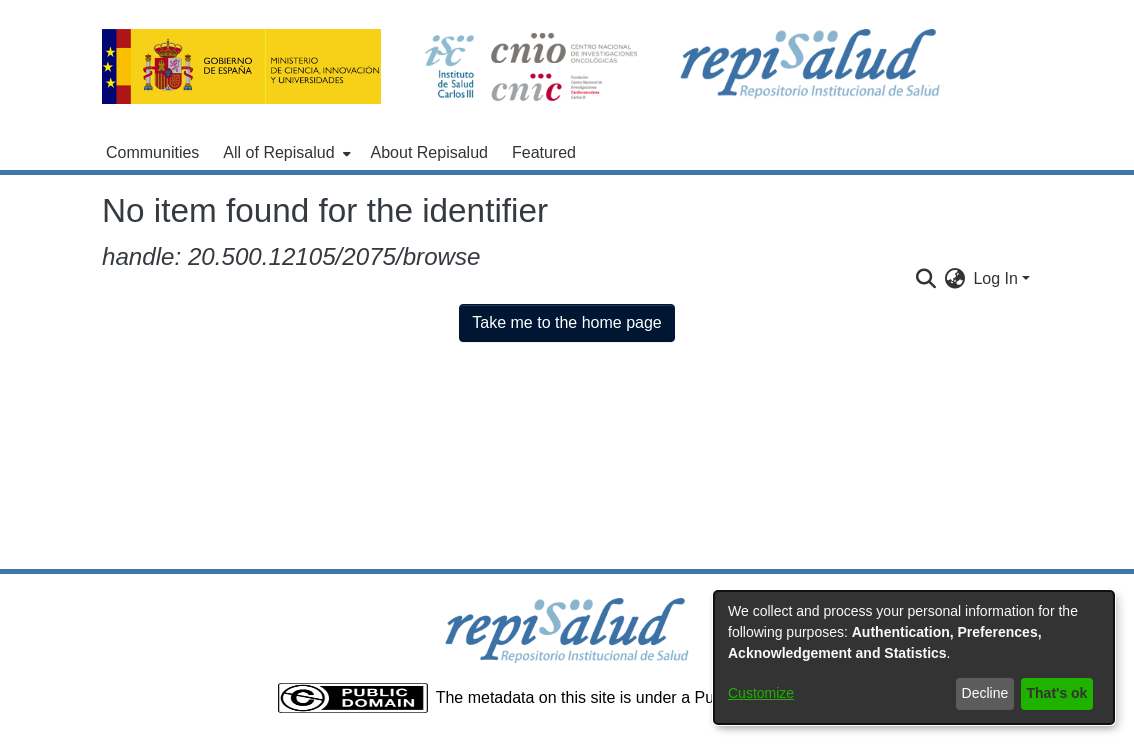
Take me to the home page (566, 322)
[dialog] (914, 657)
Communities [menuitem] (152, 152)
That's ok (1057, 693)
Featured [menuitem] (544, 152)
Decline (985, 693)
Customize (761, 693)
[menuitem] (284, 153)
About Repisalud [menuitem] (429, 152)
